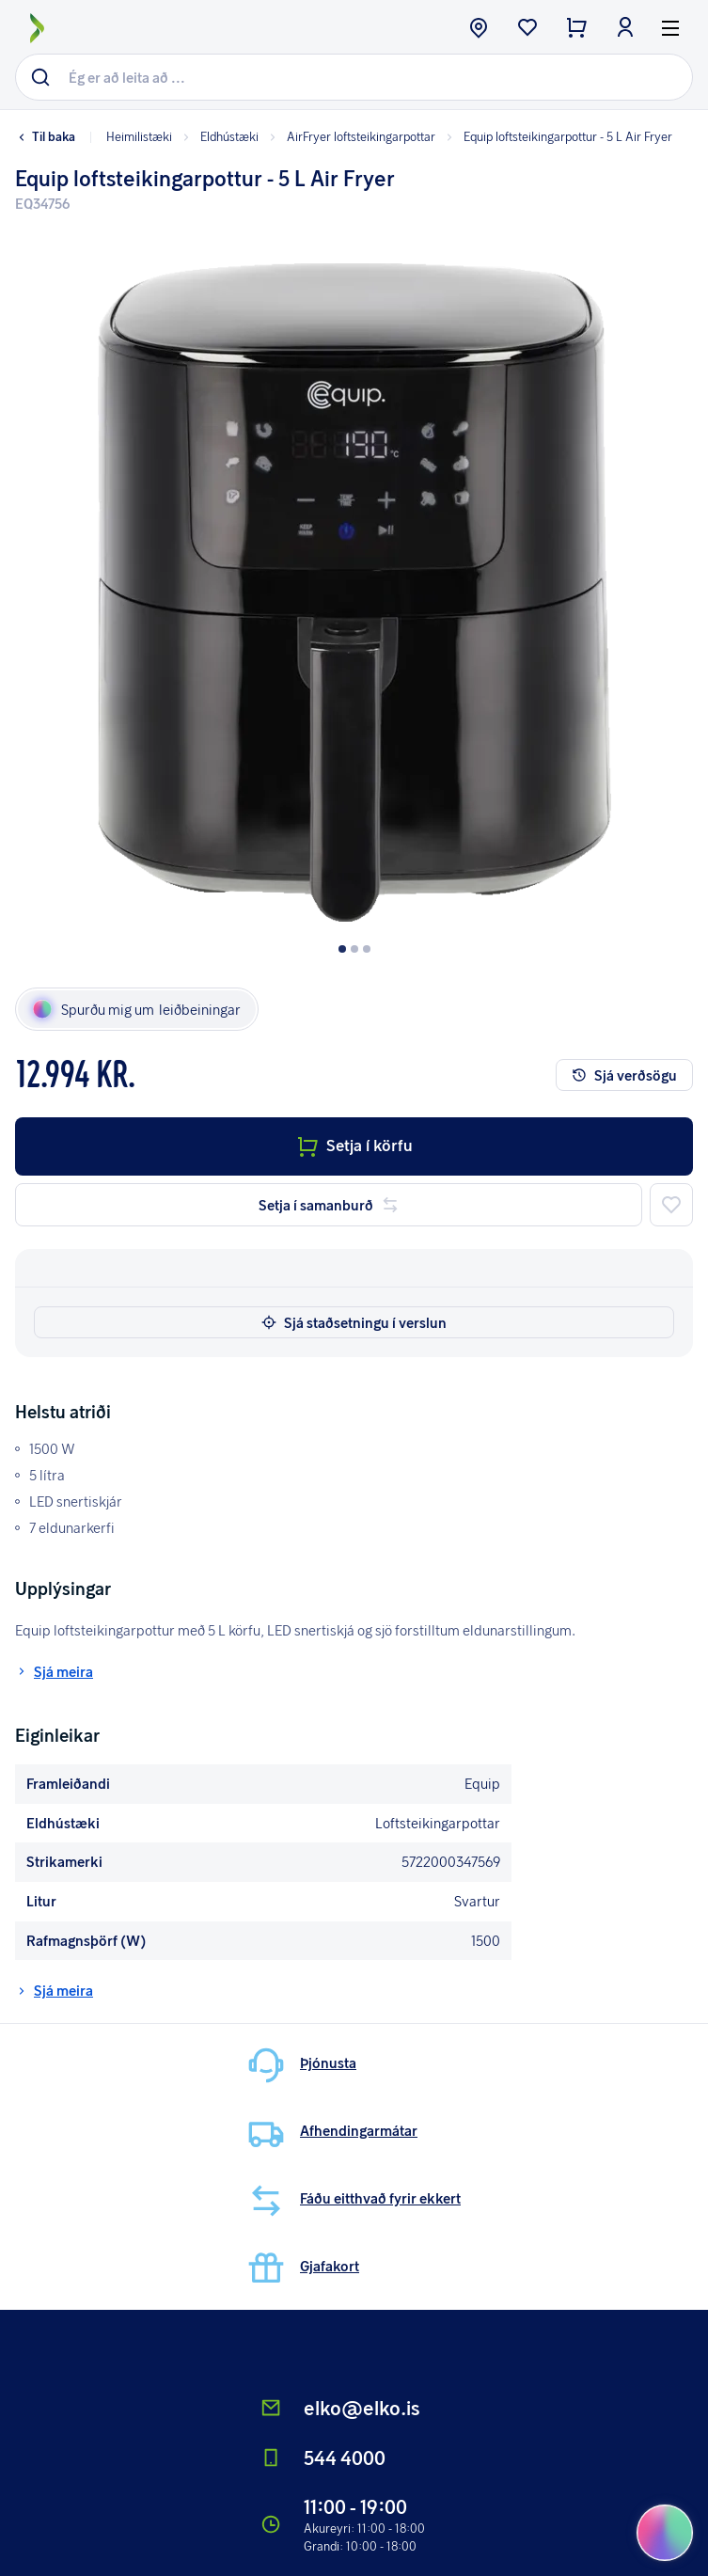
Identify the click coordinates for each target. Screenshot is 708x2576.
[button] (354, 579)
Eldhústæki (219, 136)
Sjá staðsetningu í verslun (354, 1322)
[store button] (478, 29)
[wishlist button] (527, 29)
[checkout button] (576, 29)
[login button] (625, 29)
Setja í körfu (354, 1145)
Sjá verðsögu (624, 1075)
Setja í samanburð (329, 1204)
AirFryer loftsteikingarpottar (350, 136)
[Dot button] (342, 949)
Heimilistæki (139, 136)
